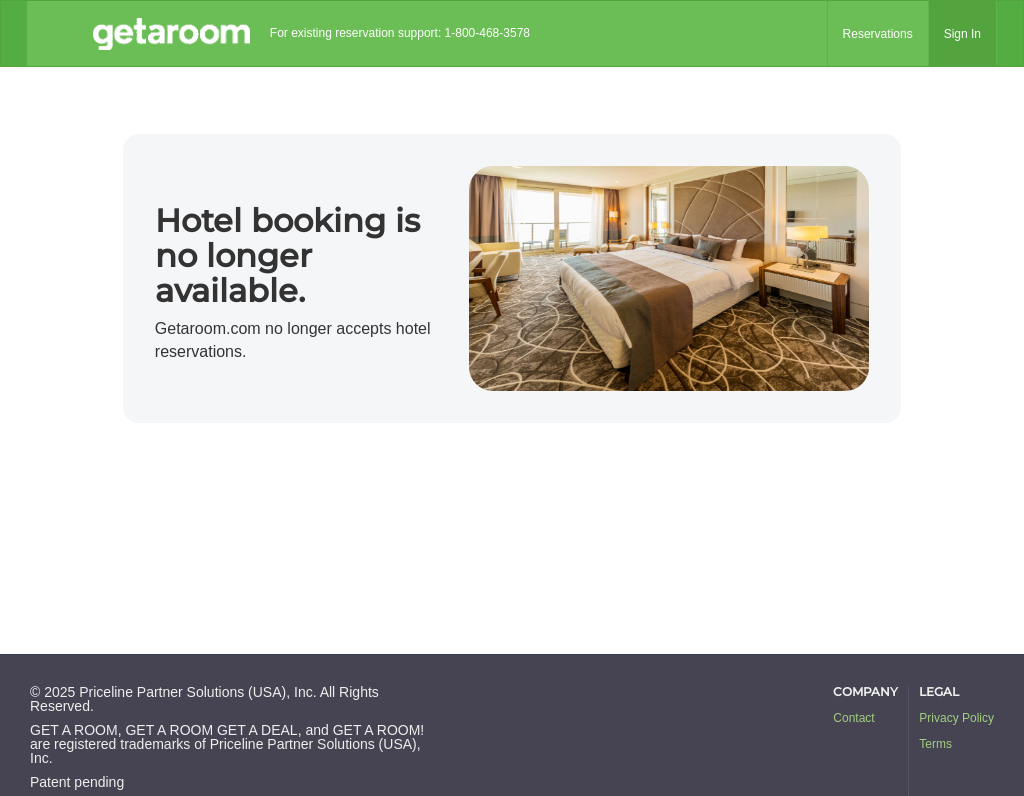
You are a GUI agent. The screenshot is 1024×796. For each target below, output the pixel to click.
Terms (935, 744)
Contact (853, 718)
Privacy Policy (956, 718)
